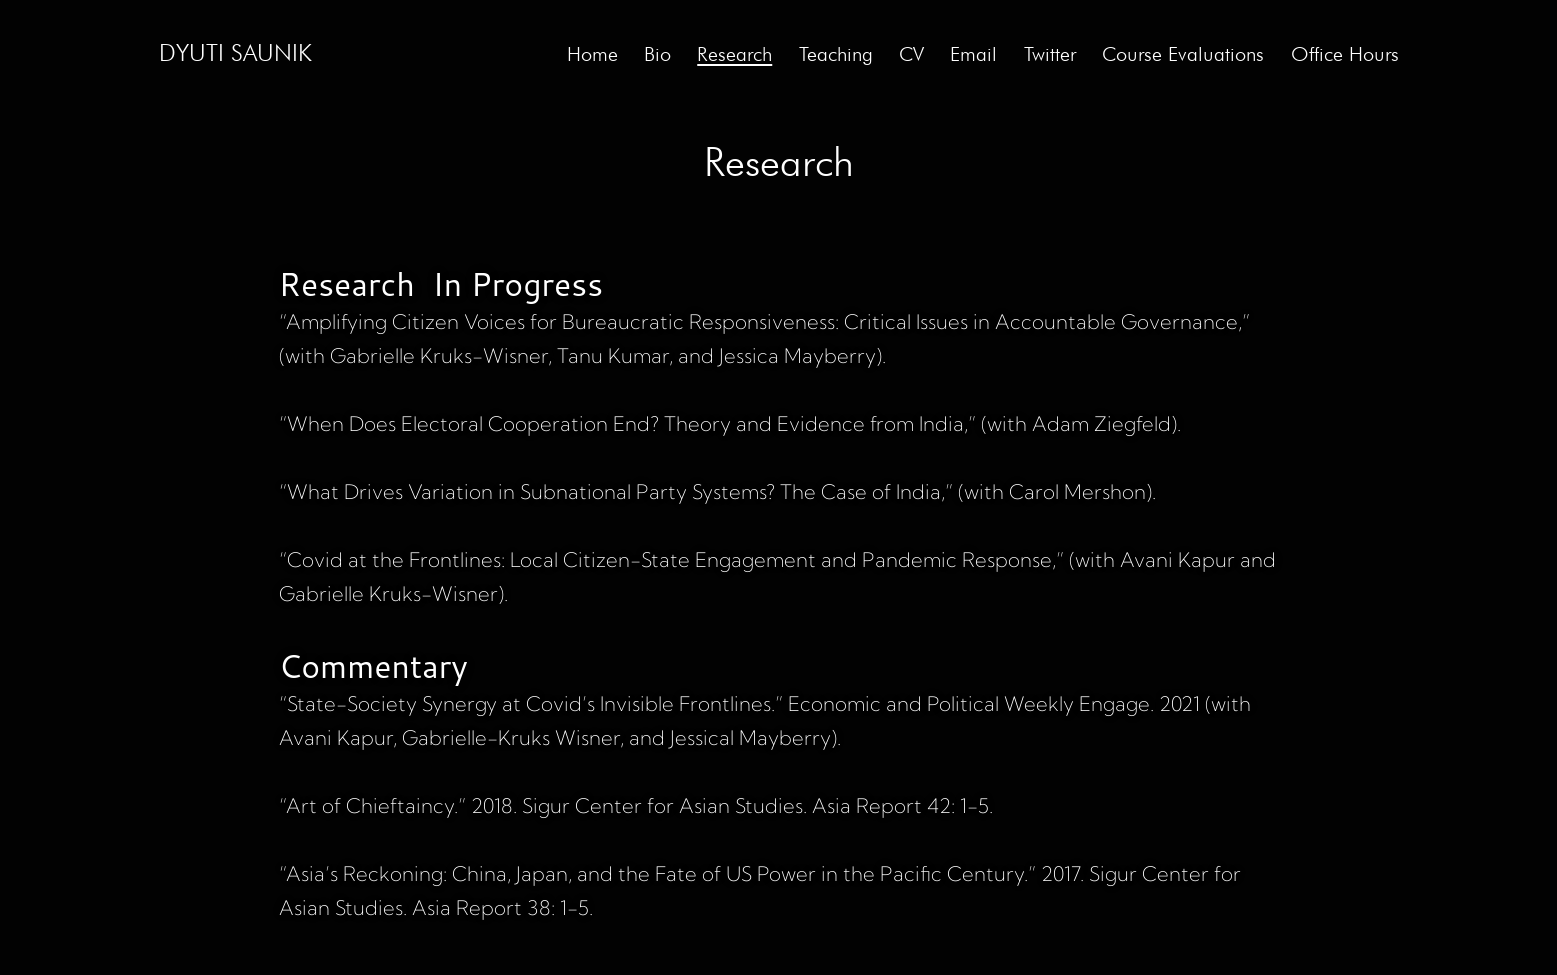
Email (973, 54)
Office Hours (1345, 54)
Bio (657, 54)
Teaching (836, 54)
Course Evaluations (1183, 54)
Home (592, 54)
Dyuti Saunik (235, 52)
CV (911, 54)
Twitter (1050, 54)
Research (734, 54)
